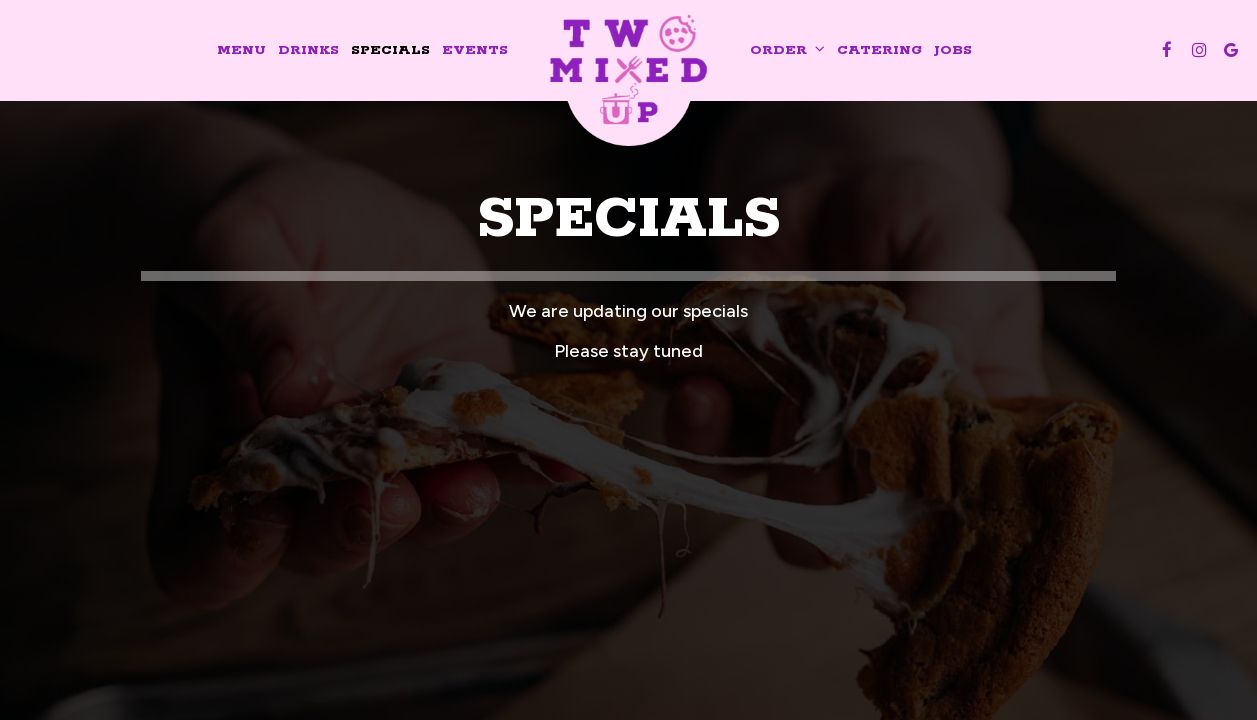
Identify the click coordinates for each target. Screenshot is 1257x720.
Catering (879, 50)
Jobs (953, 50)
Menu (241, 50)
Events (475, 50)
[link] (629, 74)
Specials (390, 50)
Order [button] (787, 50)
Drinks (308, 50)
